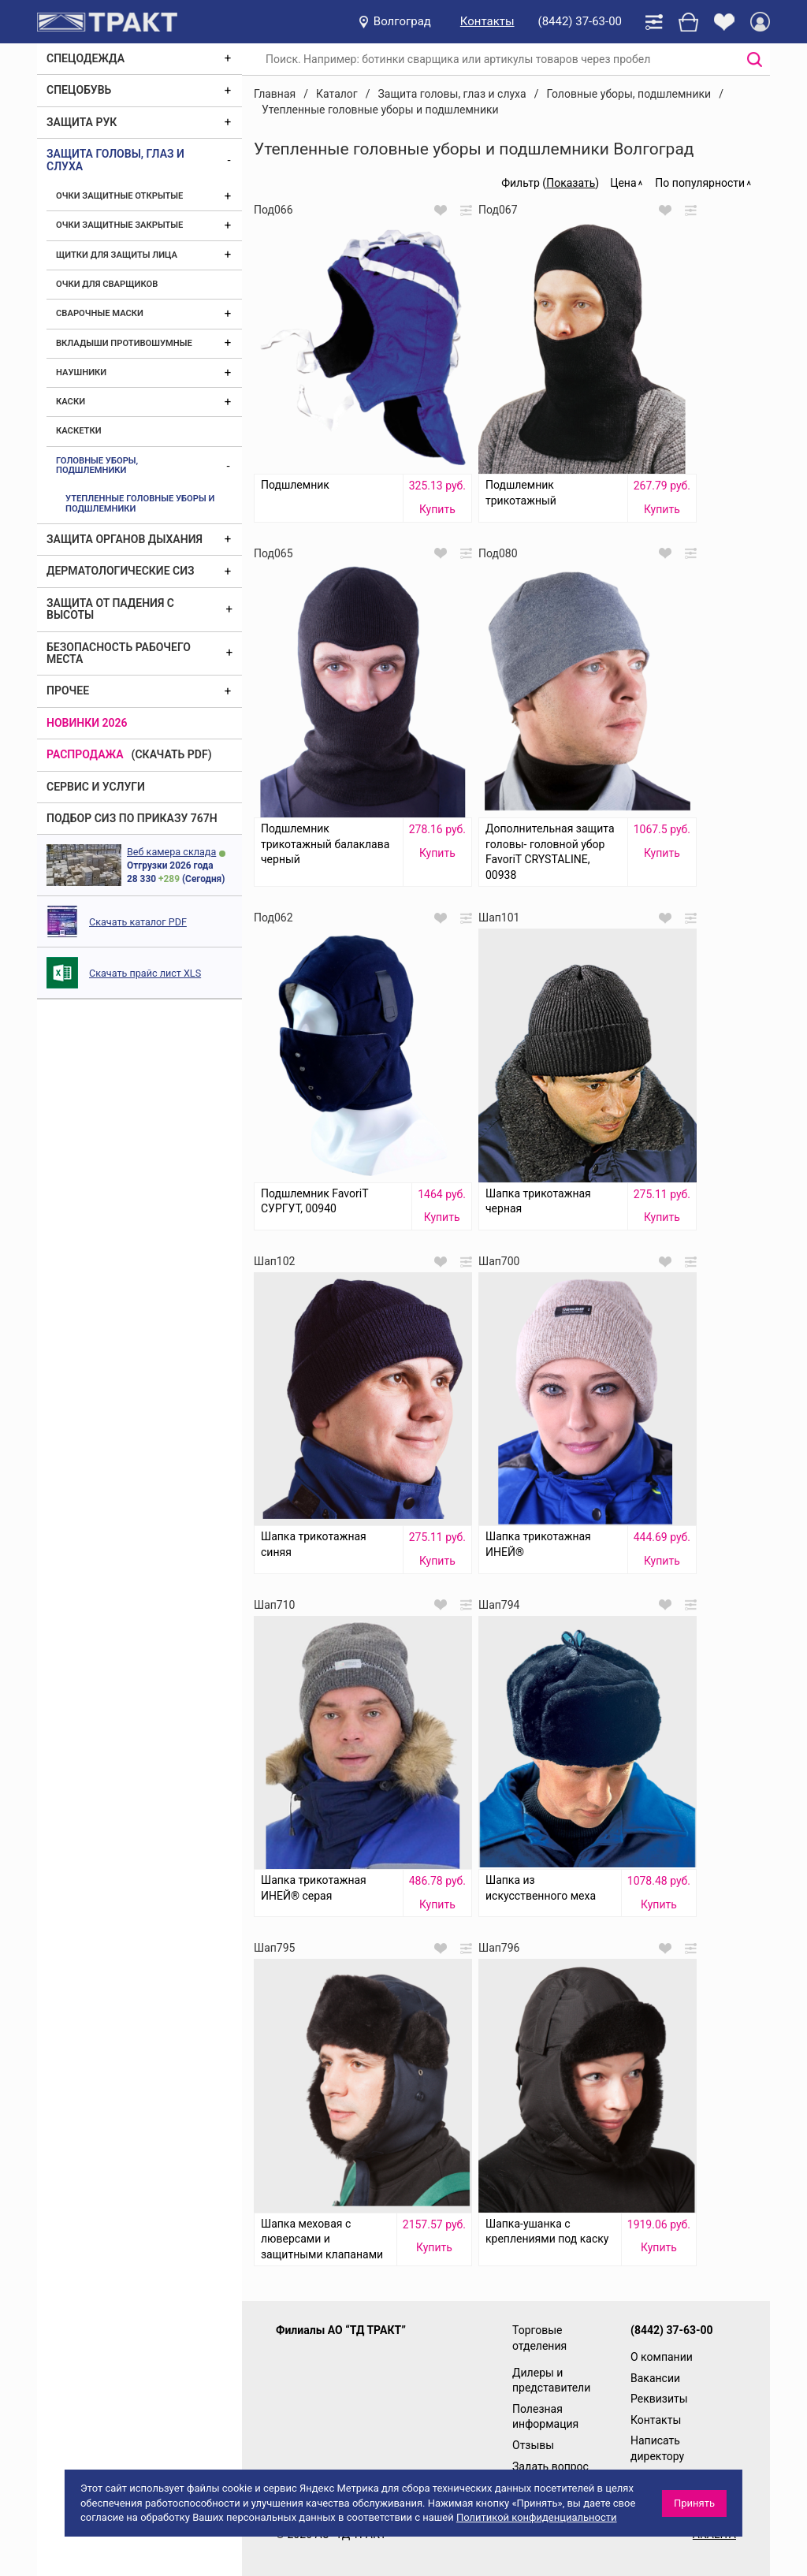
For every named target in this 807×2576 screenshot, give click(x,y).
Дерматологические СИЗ (120, 570)
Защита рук (81, 122)
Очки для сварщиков (107, 284)
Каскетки (79, 431)
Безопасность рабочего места (118, 653)
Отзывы (533, 2445)
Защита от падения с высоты (110, 609)
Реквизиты (659, 2398)
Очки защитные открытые (119, 196)
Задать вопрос (550, 2466)
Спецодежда (85, 58)
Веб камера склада (171, 852)
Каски (70, 401)
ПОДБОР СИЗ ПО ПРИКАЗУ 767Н (132, 818)
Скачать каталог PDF (138, 922)
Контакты (487, 21)
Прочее (67, 690)
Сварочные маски (99, 313)
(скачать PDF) (172, 754)
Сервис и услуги (95, 786)
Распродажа (85, 754)
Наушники (81, 372)
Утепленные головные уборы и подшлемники (139, 503)
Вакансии (655, 2378)
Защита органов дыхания (124, 539)
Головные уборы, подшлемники (97, 465)
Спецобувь (78, 90)
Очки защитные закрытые (119, 225)
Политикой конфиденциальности (536, 2517)
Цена (623, 183)
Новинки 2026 (87, 723)
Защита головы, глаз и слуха (115, 159)
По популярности (700, 183)
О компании (661, 2357)
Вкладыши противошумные (124, 343)
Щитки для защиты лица (116, 255)
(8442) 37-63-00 (580, 21)
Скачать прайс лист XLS (145, 973)
